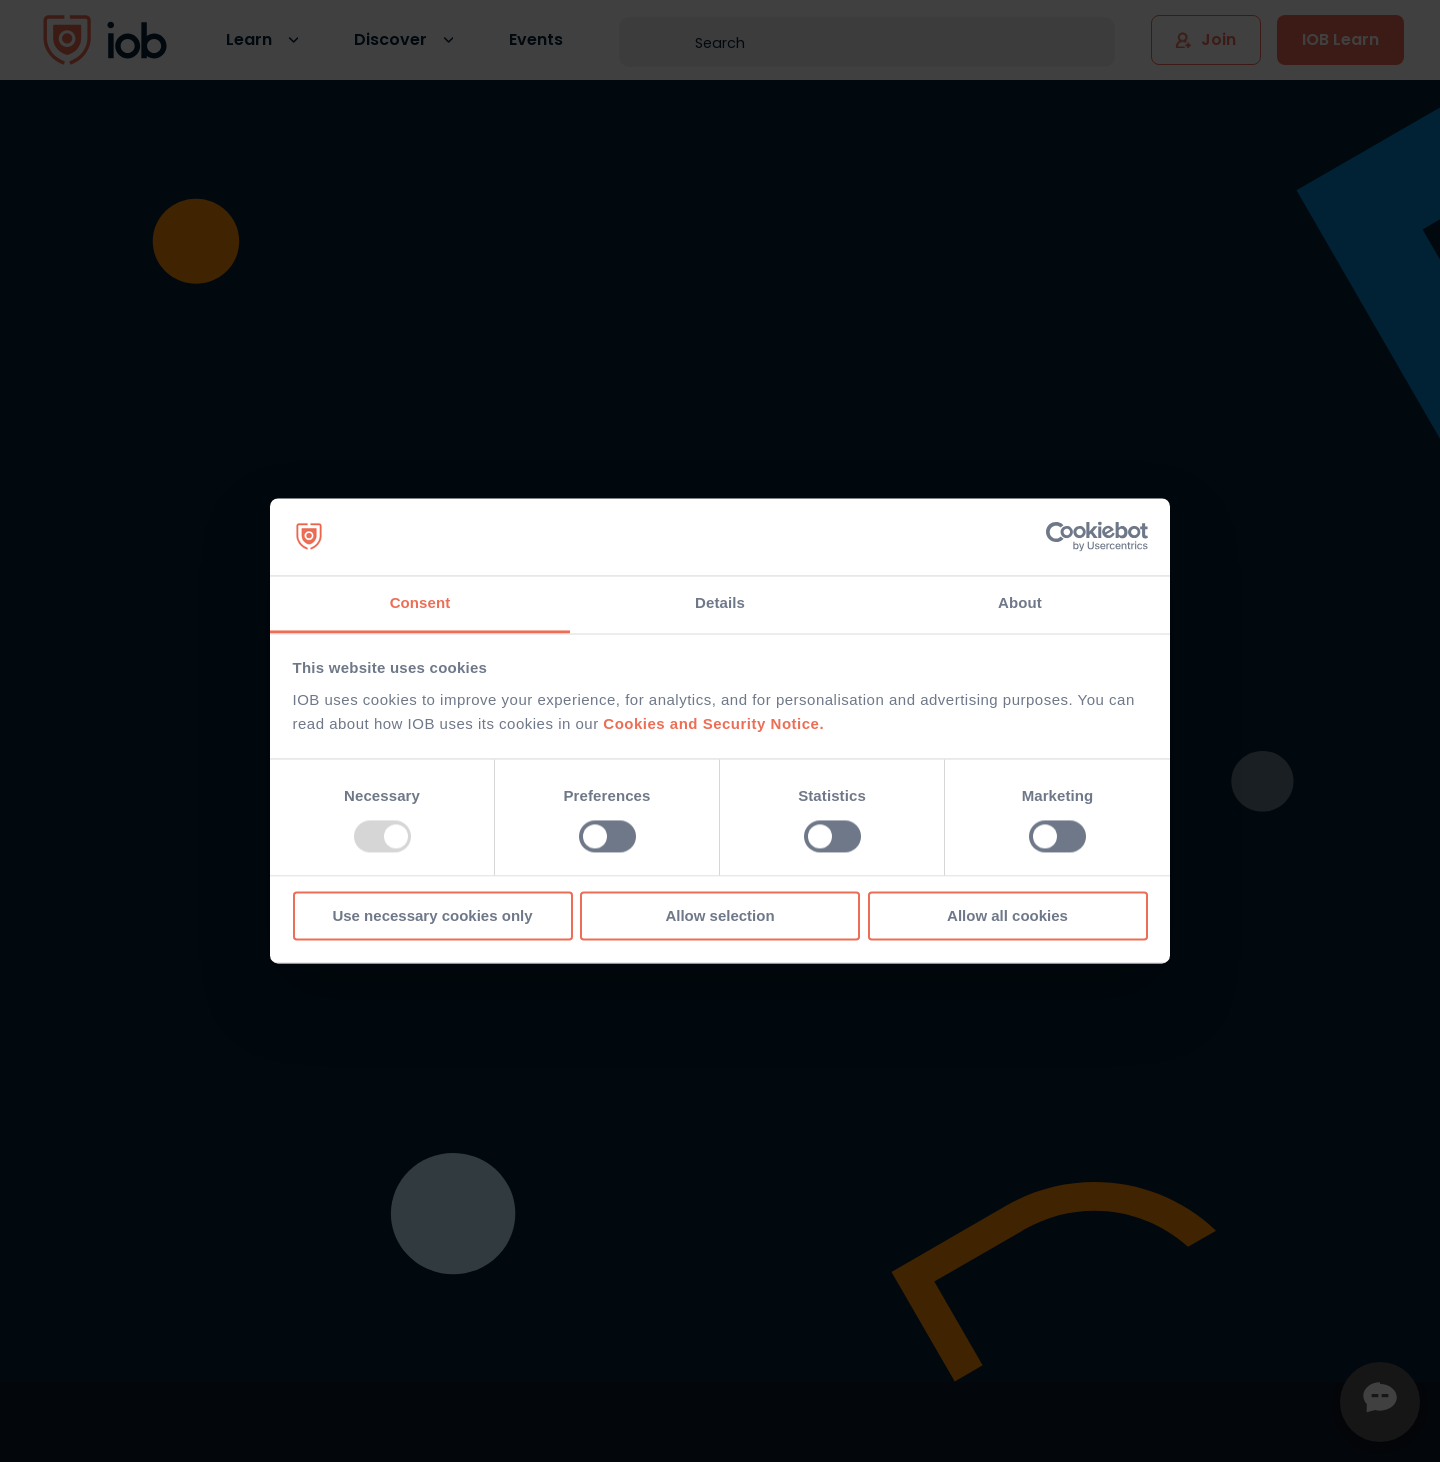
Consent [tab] (420, 602)
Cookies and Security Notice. (713, 723)
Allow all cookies (1007, 915)
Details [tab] (720, 602)
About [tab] (1020, 602)
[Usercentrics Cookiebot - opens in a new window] (1060, 537)
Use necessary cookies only (432, 915)
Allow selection (719, 915)
